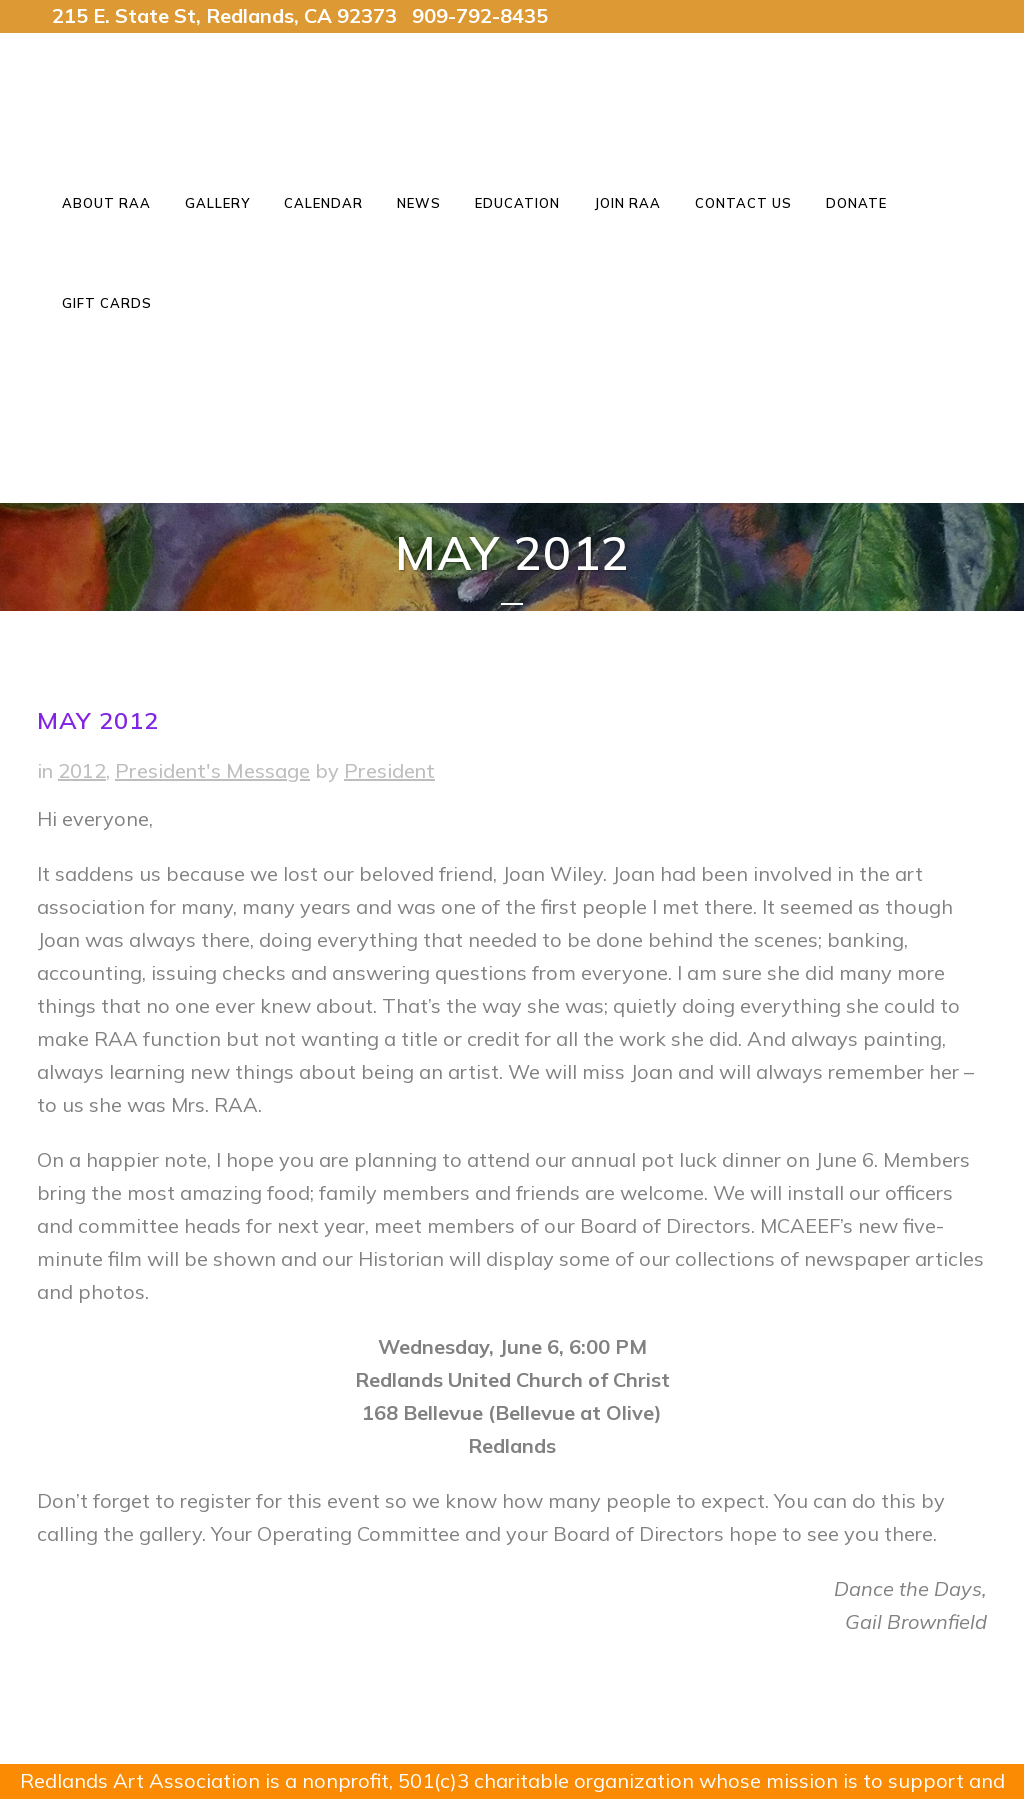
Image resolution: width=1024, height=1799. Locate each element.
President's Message (212, 770)
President (389, 770)
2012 (82, 770)
